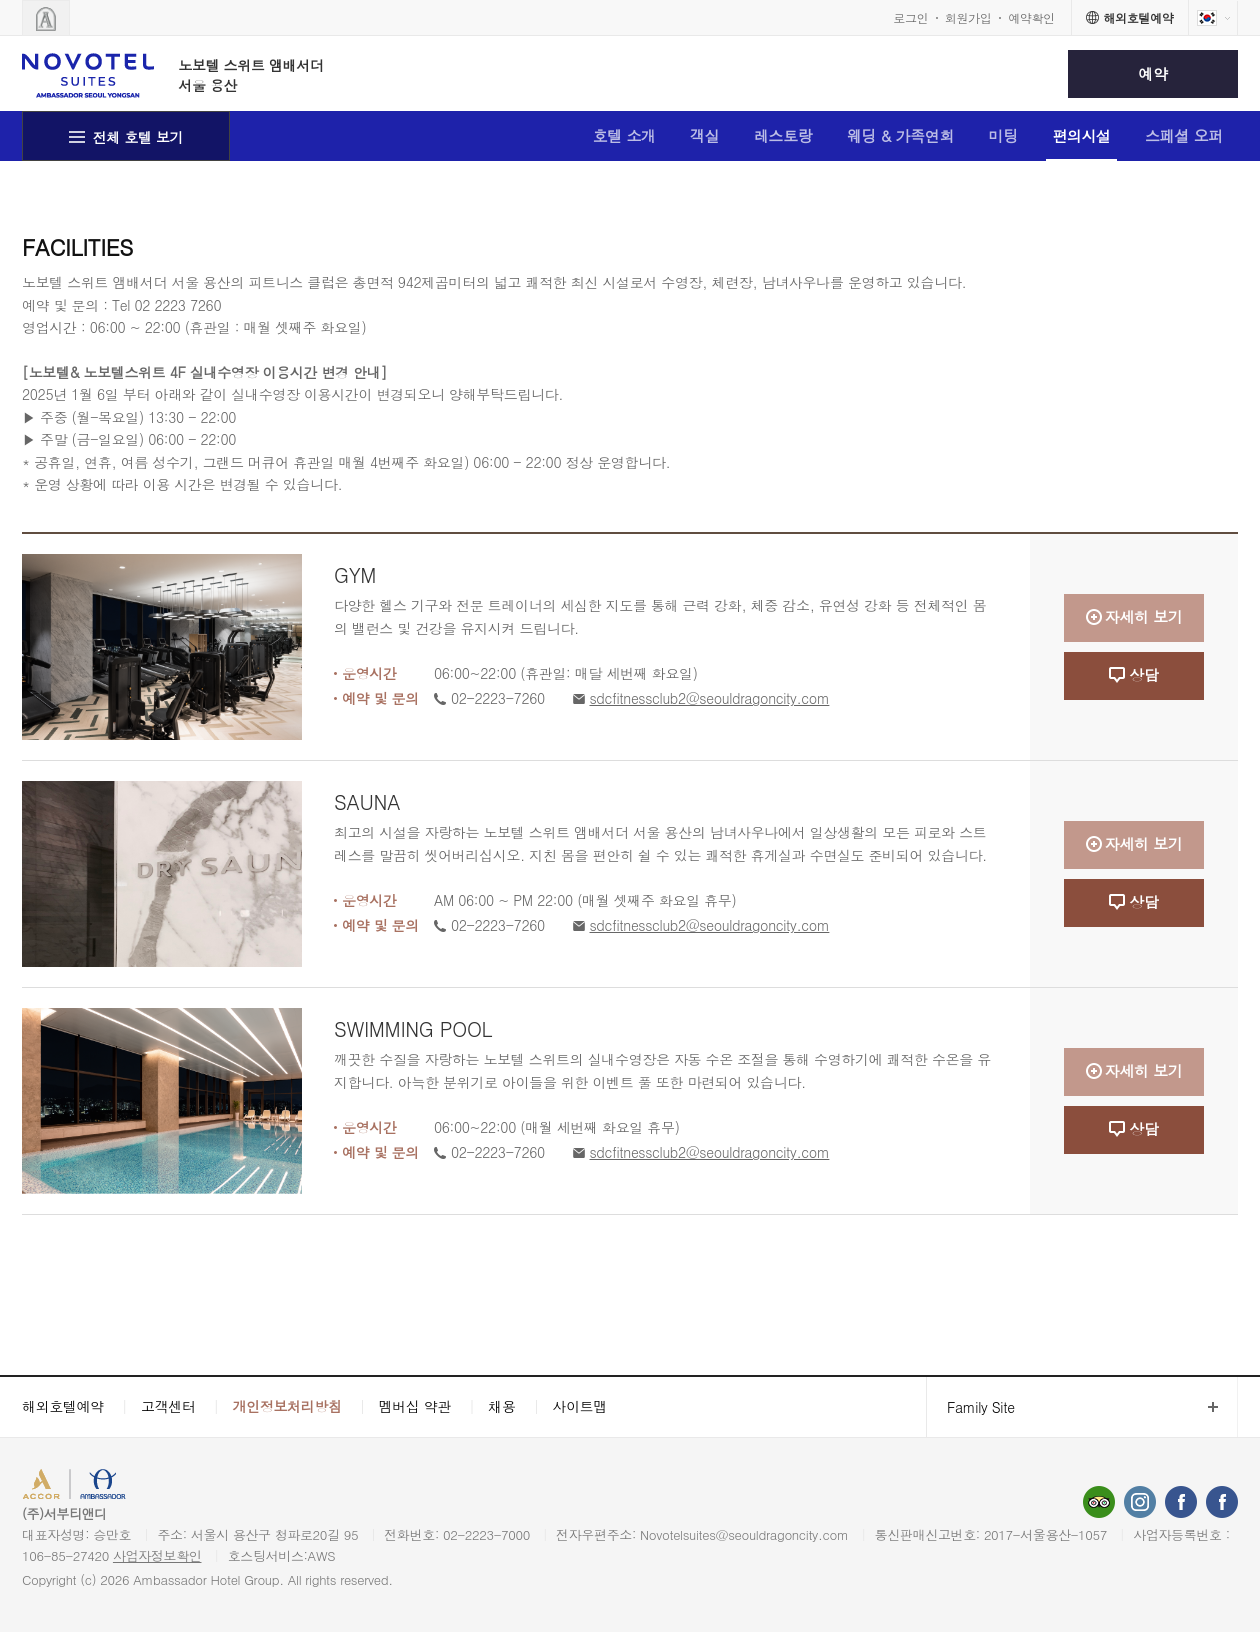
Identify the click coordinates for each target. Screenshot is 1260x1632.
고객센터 (168, 1406)
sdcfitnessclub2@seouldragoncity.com (710, 698)
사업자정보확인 (157, 1555)
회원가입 (968, 17)
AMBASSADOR (192, 1486)
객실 (704, 135)
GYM (355, 574)
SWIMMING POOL (413, 1028)
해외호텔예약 (63, 1406)
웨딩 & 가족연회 (901, 135)
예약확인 (1031, 17)
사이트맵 (580, 1406)
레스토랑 (783, 135)
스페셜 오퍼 (1184, 135)
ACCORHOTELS (83, 1486)
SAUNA (367, 801)
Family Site (970, 1407)
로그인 (910, 17)
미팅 (1003, 135)
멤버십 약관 (415, 1406)
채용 (501, 1406)
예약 (1152, 73)
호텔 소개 (623, 135)
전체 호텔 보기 (138, 137)
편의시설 (1081, 135)
